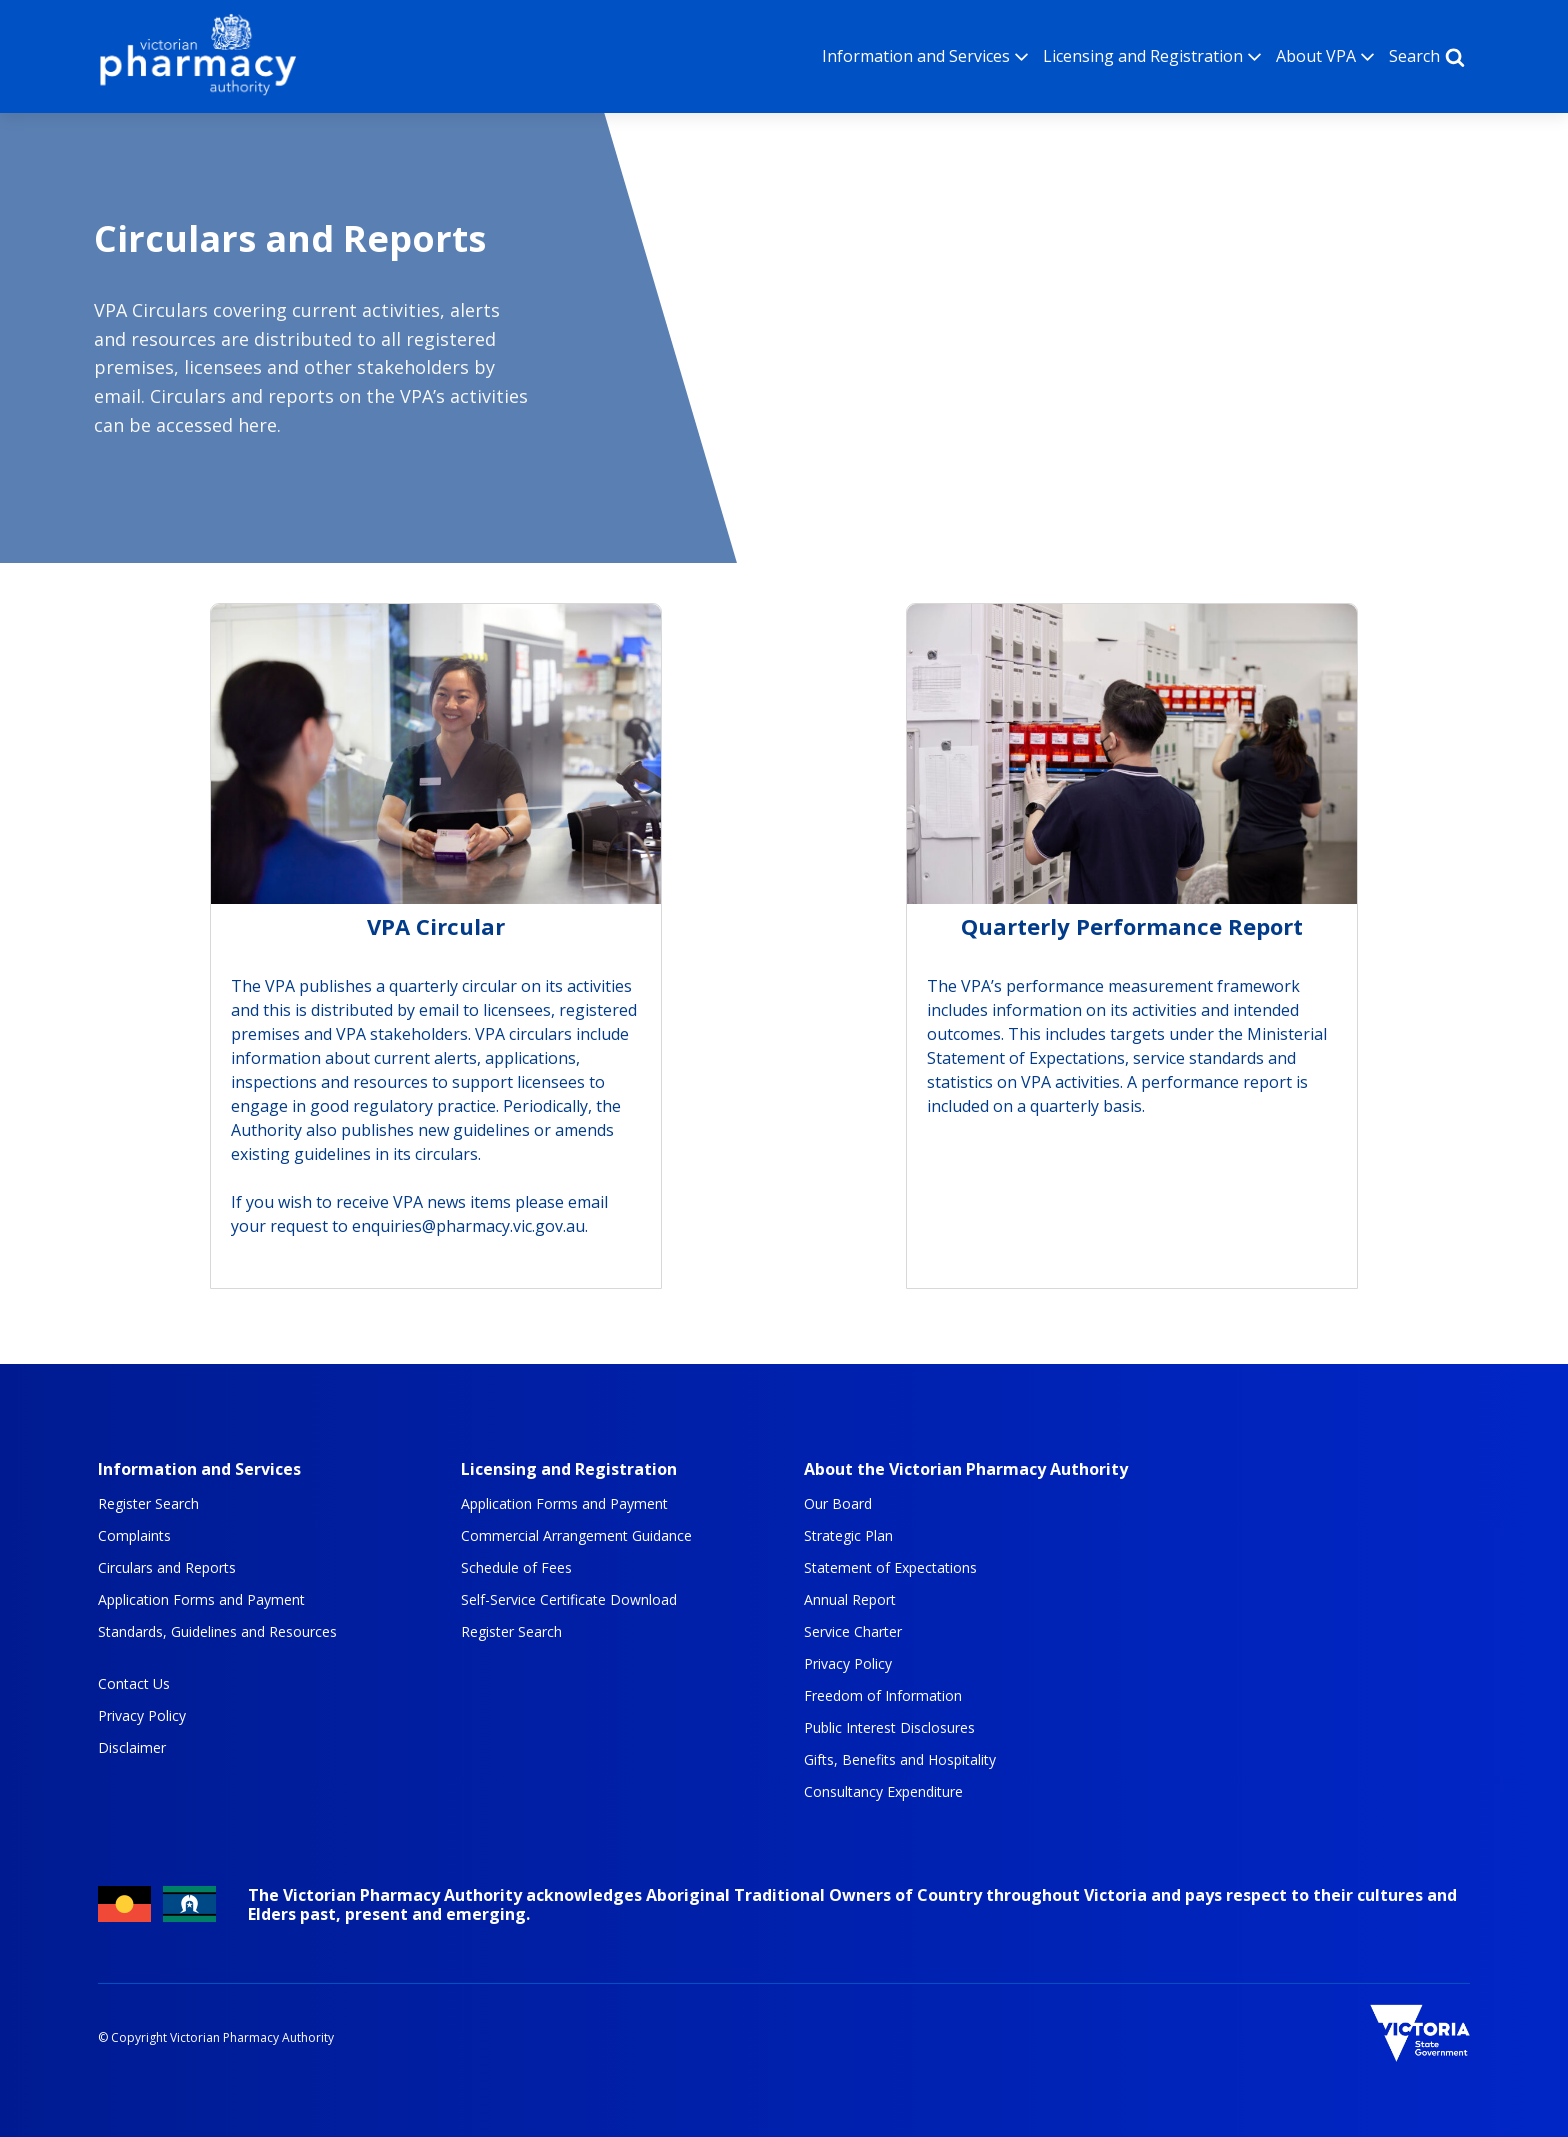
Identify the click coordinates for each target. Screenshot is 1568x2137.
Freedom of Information (883, 1696)
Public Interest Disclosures (889, 1728)
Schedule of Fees (516, 1568)
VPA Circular (436, 927)
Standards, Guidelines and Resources (217, 1632)
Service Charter (853, 1632)
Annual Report (850, 1600)
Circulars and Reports (167, 1568)
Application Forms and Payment (201, 1600)
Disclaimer (132, 1748)
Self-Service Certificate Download (569, 1600)
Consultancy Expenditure (883, 1792)
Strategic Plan (848, 1536)
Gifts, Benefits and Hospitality (900, 1760)
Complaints (134, 1536)
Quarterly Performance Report (1132, 927)
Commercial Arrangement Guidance (576, 1536)
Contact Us (134, 1684)
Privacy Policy (142, 1716)
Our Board (838, 1504)
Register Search (148, 1504)
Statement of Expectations (890, 1568)
